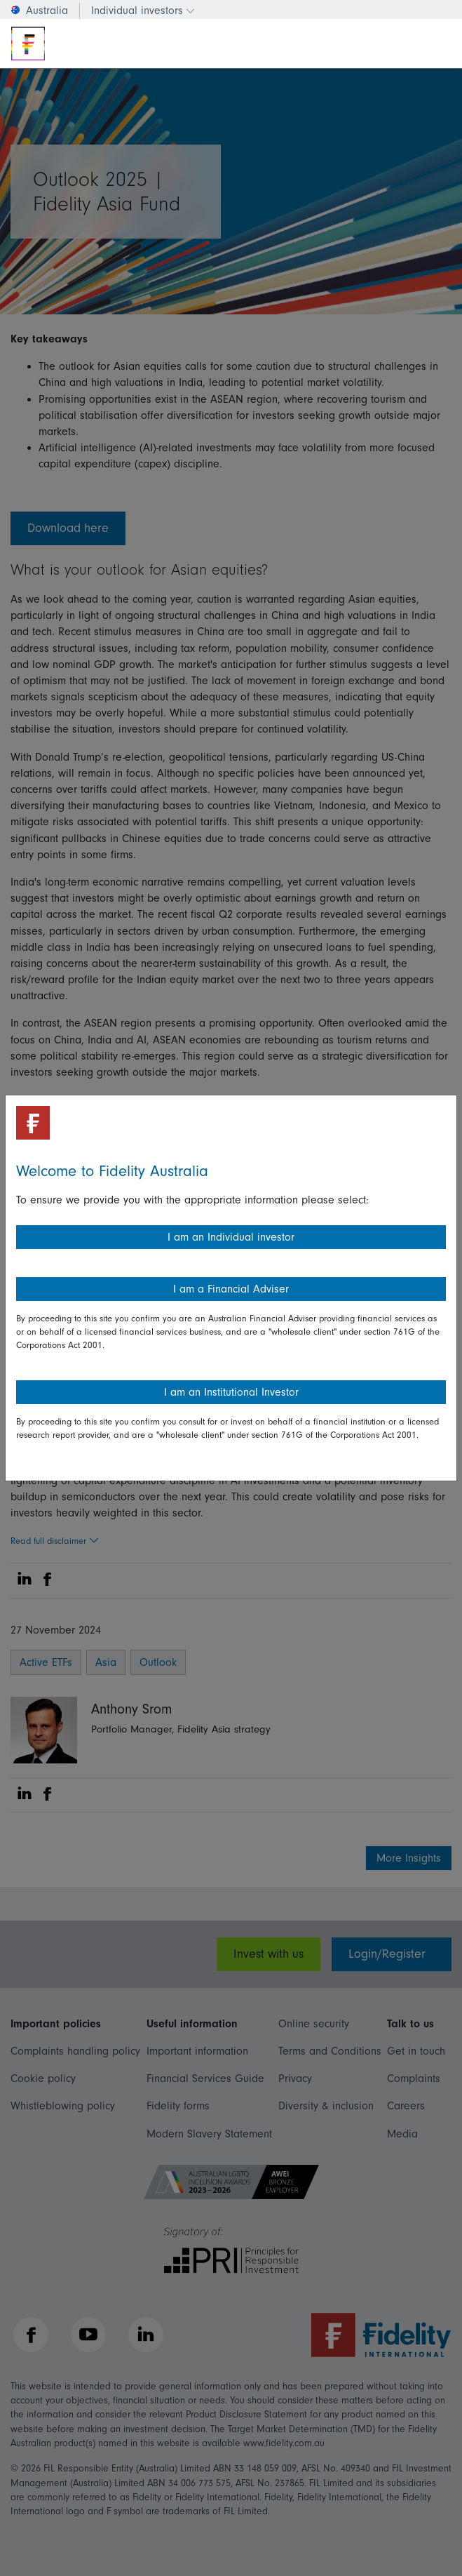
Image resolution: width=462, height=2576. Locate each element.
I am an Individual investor (231, 1237)
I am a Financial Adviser (231, 1289)
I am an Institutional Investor (231, 1392)
